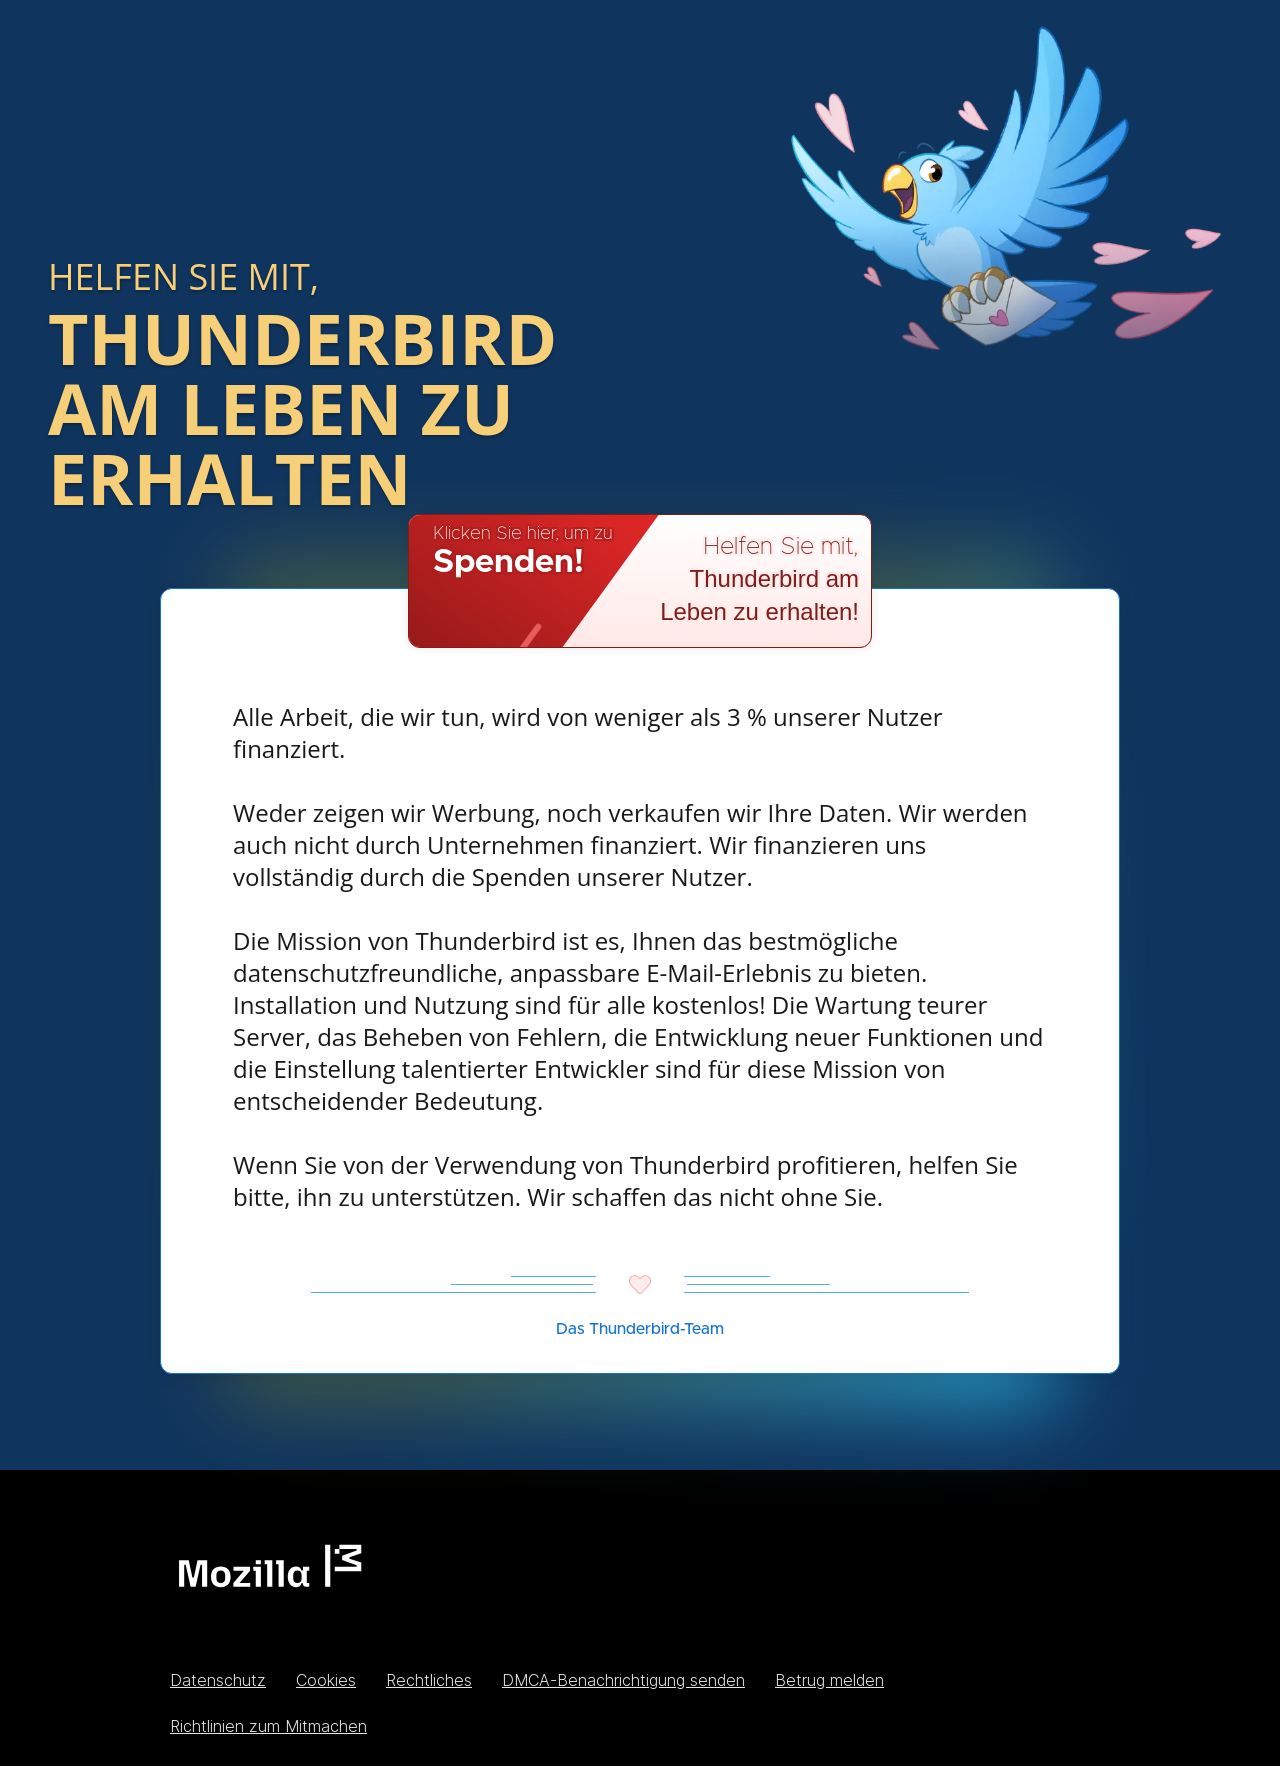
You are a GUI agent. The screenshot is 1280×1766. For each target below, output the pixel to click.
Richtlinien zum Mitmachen (268, 1726)
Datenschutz (218, 1680)
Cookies (326, 1680)
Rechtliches (429, 1680)
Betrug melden (829, 1680)
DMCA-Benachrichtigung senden (623, 1680)
